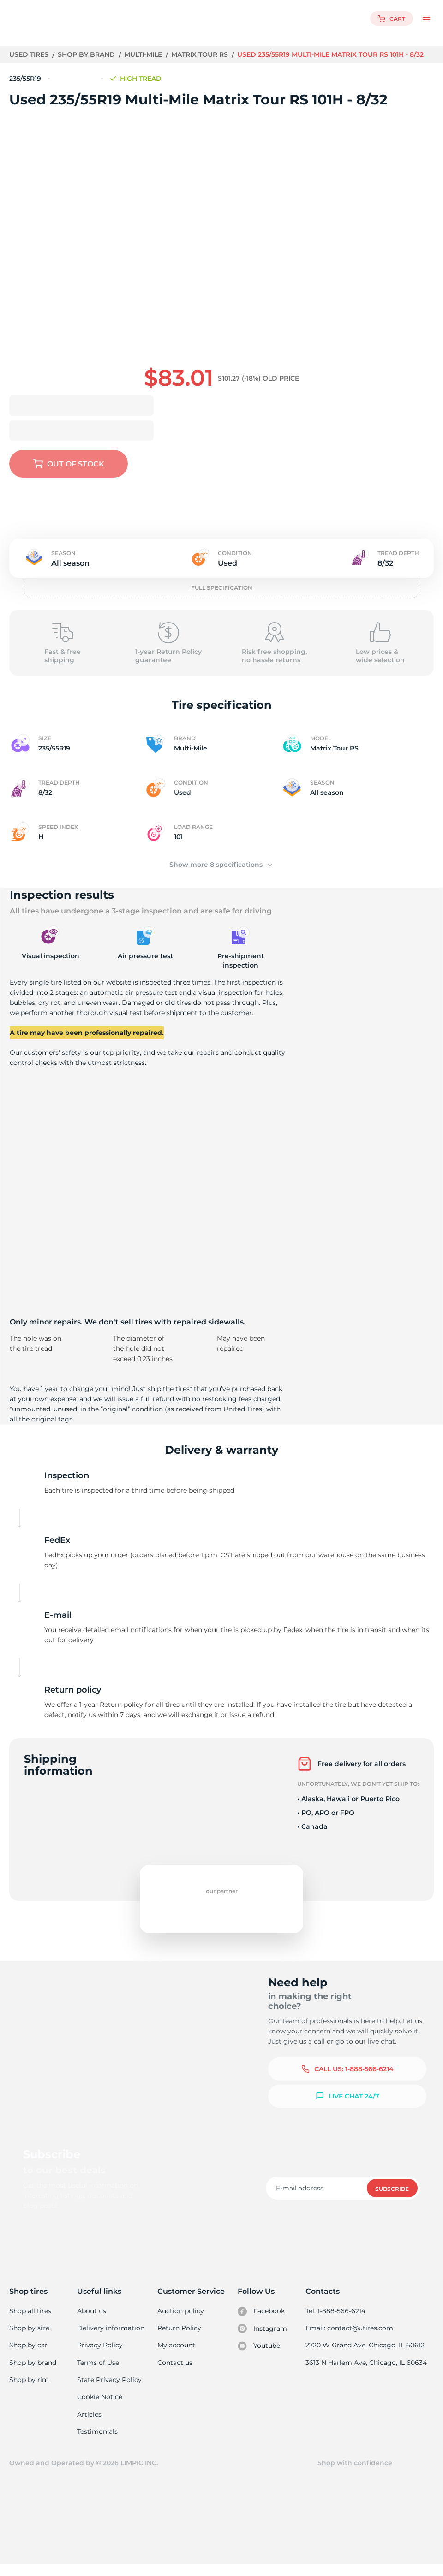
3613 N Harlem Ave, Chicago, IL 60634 (367, 2373)
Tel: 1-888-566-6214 (337, 2321)
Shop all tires (30, 2321)
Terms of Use (99, 2373)
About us (92, 2321)
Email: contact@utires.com (350, 2338)
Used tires (30, 54)
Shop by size (29, 2338)
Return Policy (179, 2338)
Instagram (262, 2339)
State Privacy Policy (109, 2390)
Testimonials (98, 2442)
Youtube (259, 2356)
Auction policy (181, 2321)
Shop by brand (87, 54)
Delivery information (111, 2338)
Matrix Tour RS (202, 54)
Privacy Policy (100, 2356)
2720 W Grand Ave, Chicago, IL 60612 (366, 2356)
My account (177, 2356)
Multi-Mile (145, 54)
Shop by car (28, 2356)
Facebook (261, 2321)
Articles (90, 2425)
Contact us (175, 2373)
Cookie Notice (100, 2408)
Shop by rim (28, 2390)
